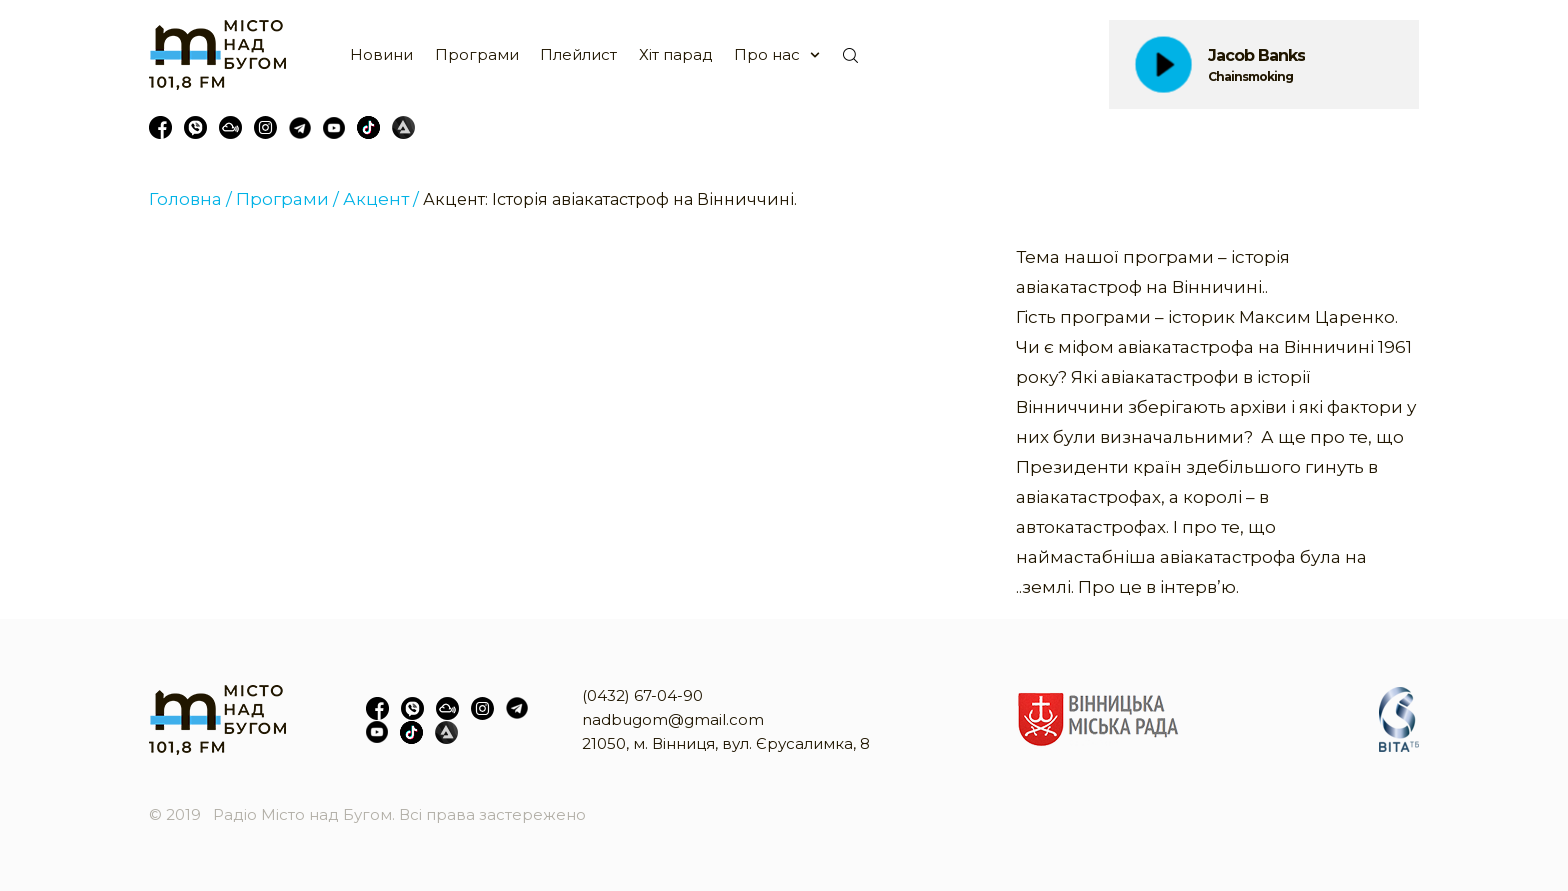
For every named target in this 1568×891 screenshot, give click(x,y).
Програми (477, 54)
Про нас (767, 54)
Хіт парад (676, 54)
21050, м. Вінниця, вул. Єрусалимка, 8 (726, 743)
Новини (381, 54)
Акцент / (381, 199)
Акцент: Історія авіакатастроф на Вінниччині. (610, 199)
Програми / (287, 199)
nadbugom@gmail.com (673, 719)
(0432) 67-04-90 (642, 695)
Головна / (190, 199)
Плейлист (578, 54)
